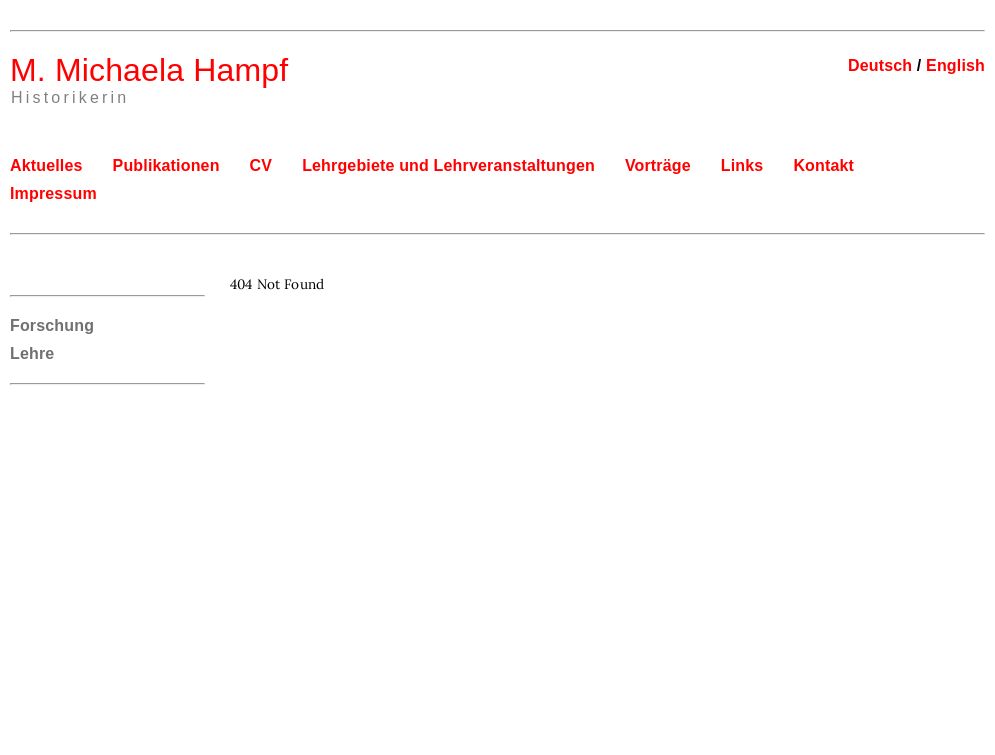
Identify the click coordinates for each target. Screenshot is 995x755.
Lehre (32, 353)
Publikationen (166, 165)
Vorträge (658, 165)
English (955, 65)
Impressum (53, 193)
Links (742, 165)
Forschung (52, 325)
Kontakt (823, 165)
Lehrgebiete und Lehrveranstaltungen (448, 165)
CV (261, 165)
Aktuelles (46, 165)
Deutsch (880, 65)
